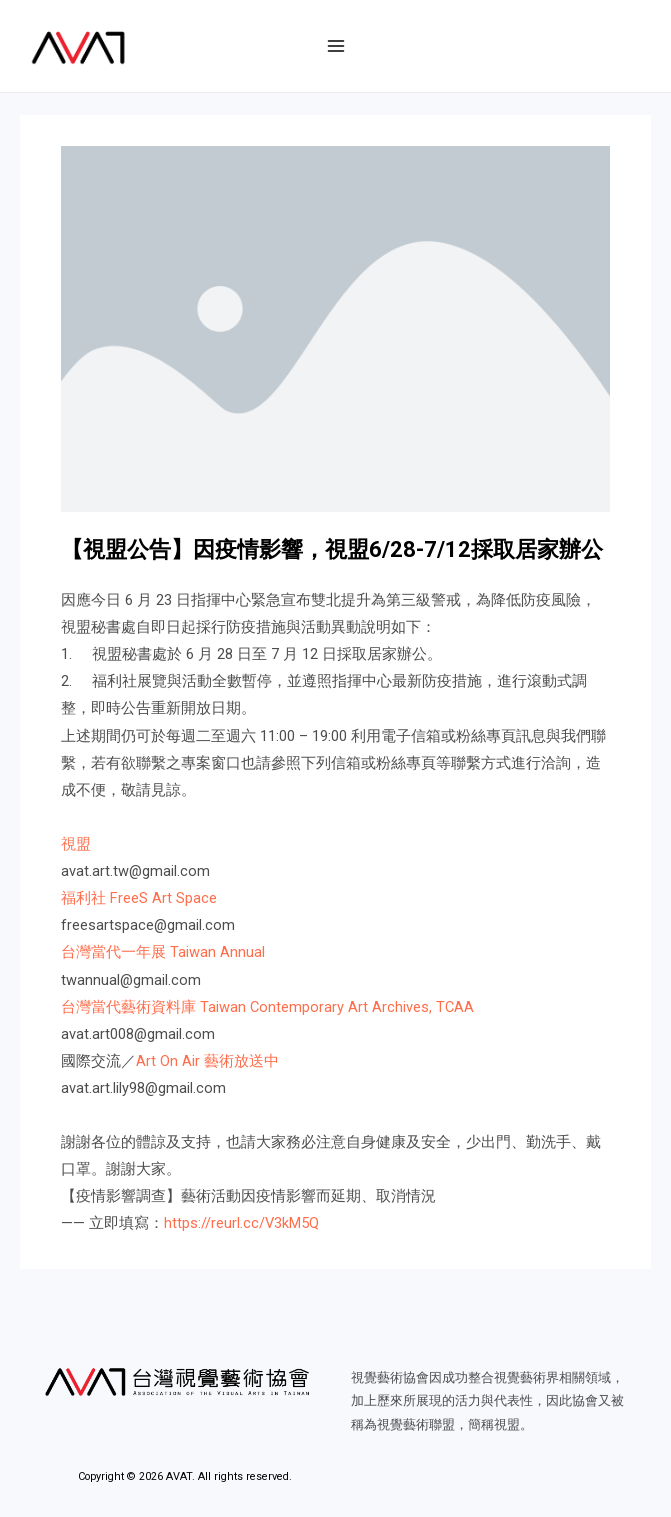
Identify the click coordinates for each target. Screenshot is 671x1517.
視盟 (76, 844)
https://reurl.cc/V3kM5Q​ (241, 1223)
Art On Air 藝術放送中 (207, 1061)
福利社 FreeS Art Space (139, 898)
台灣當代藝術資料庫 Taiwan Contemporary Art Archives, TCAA (267, 1007)
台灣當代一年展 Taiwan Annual (163, 952)
